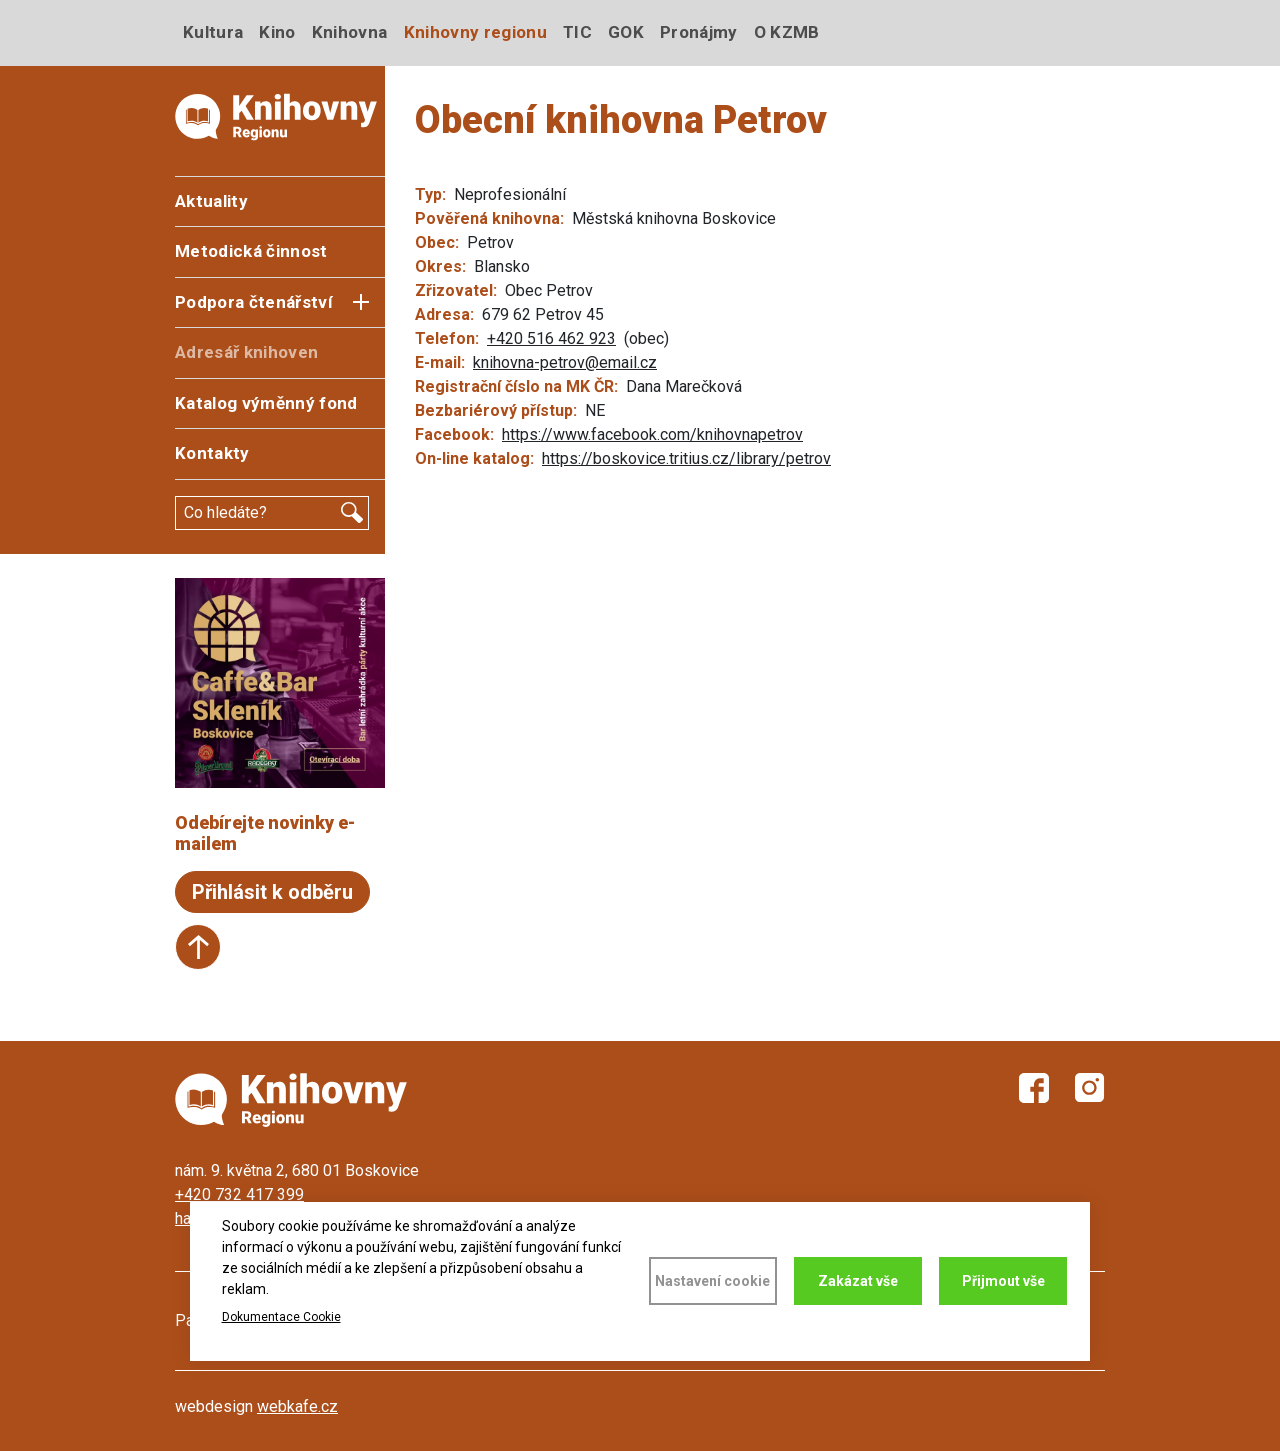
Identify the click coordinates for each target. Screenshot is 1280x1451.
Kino (277, 32)
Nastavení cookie (712, 1281)
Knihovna (350, 32)
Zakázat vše (858, 1281)
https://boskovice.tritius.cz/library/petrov (686, 458)
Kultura (213, 32)
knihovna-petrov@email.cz (565, 362)
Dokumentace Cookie (281, 1317)
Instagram (1090, 1088)
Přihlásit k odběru (272, 892)
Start (198, 947)
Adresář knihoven (246, 352)
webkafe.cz (297, 1406)
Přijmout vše (1003, 1281)
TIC (577, 32)
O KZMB (787, 32)
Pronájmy (699, 32)
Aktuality (211, 201)
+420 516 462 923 (551, 338)
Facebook (1034, 1088)
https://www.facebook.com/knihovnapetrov (652, 434)
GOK (626, 32)
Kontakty (212, 453)
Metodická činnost (251, 251)
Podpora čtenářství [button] (254, 302)
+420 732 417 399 (239, 1194)
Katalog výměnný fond (266, 403)
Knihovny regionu (475, 32)
